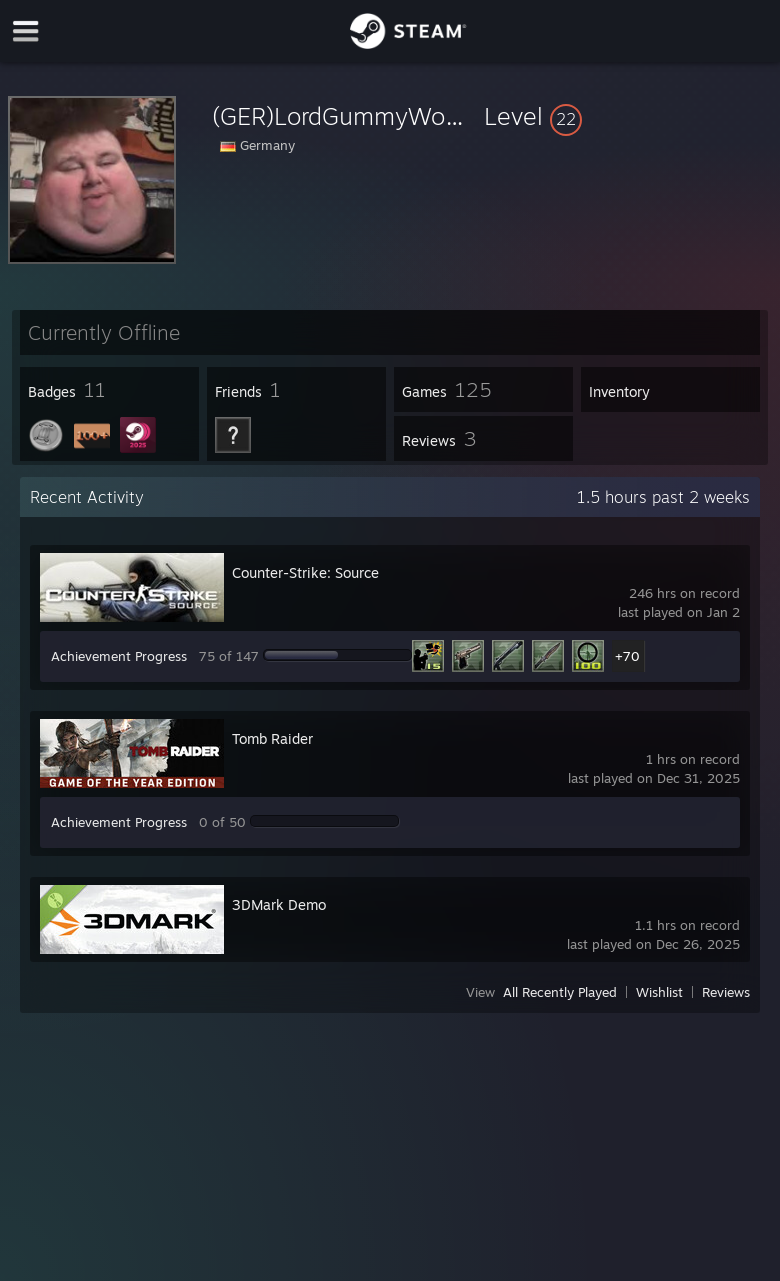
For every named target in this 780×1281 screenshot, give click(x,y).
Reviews (726, 992)
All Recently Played (560, 992)
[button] (628, 116)
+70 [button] (627, 656)
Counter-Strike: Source (305, 572)
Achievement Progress (119, 656)
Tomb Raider (272, 738)
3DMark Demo (279, 904)
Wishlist (659, 992)
